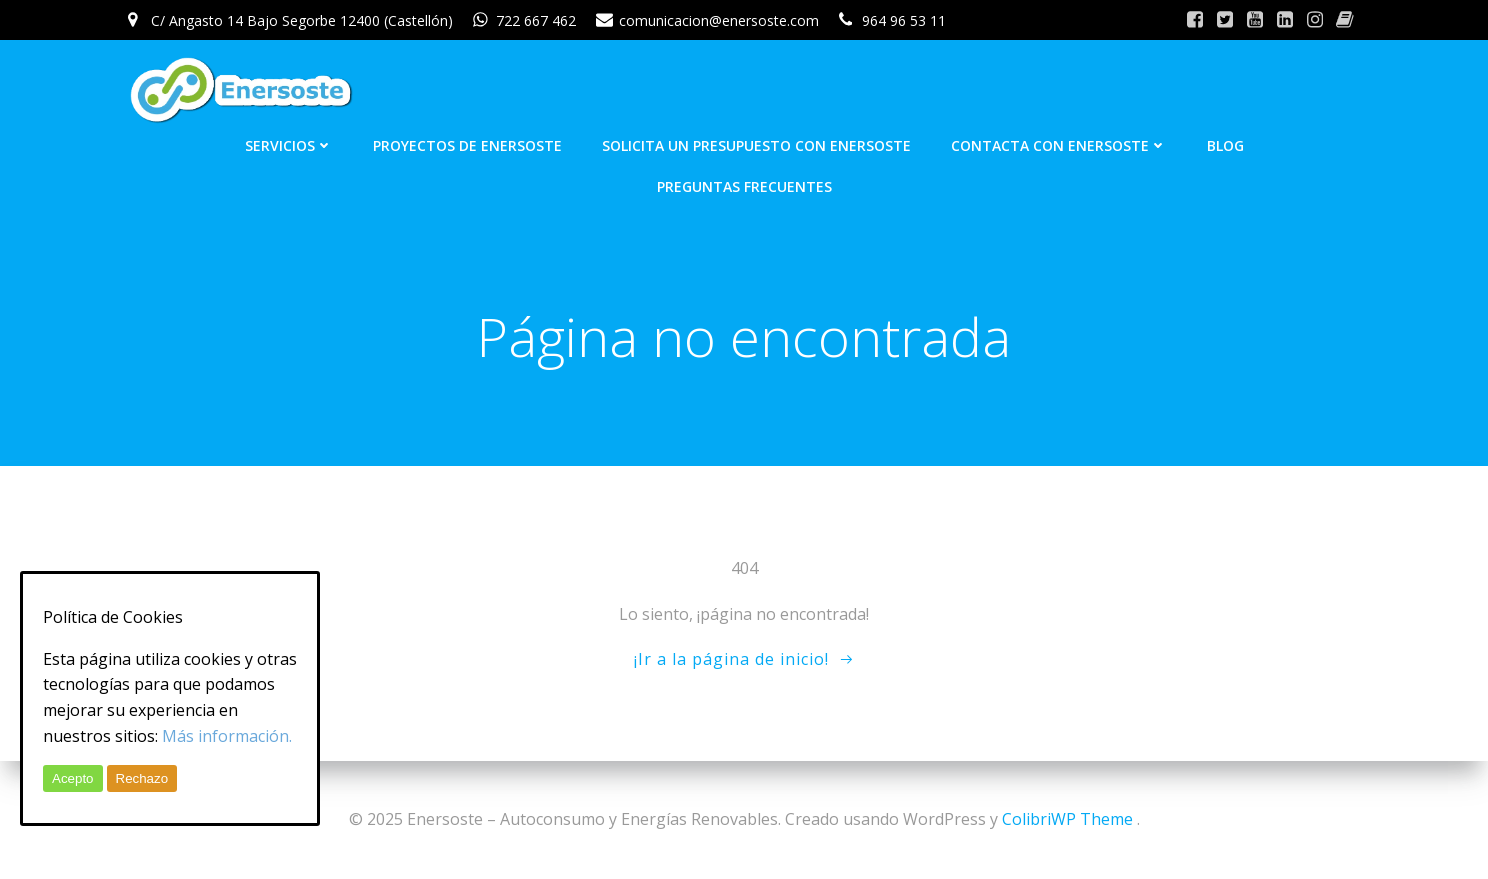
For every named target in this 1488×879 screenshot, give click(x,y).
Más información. (227, 736)
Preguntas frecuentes (744, 186)
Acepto (73, 778)
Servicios (289, 145)
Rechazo (142, 778)
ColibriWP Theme (1067, 819)
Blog (1225, 145)
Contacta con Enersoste (1059, 145)
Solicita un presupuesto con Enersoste (756, 145)
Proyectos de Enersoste (467, 145)
